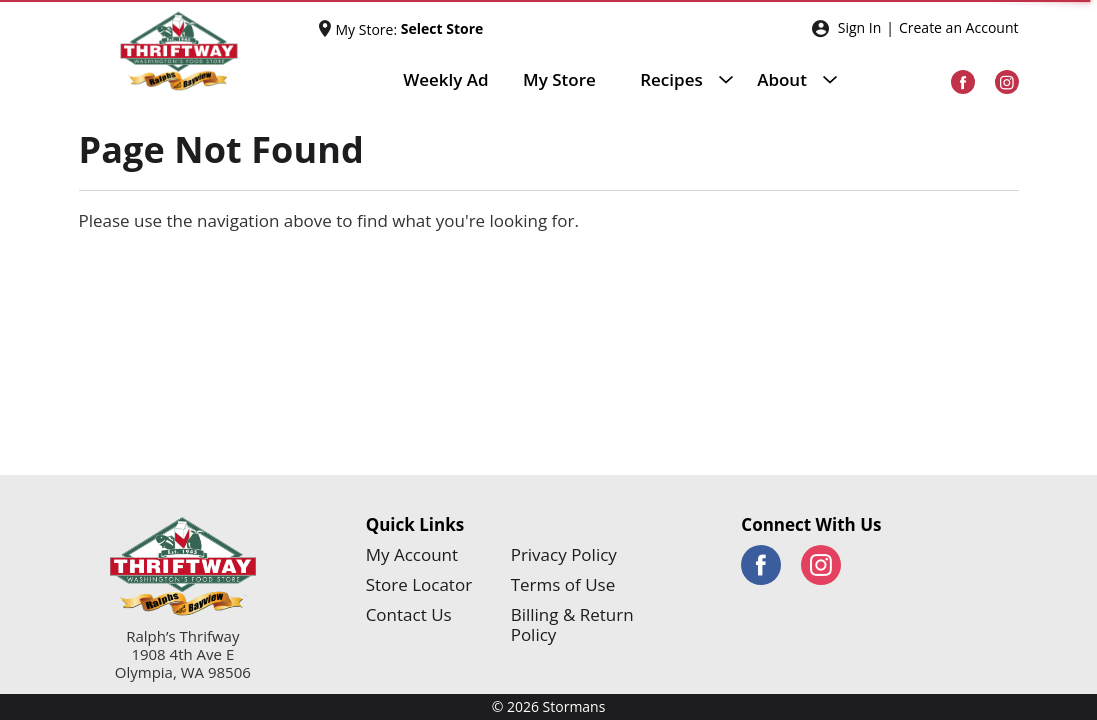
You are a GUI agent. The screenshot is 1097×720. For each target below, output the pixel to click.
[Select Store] (444, 29)
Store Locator (419, 585)
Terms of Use (563, 585)
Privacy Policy (564, 555)
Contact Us (409, 615)
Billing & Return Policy (572, 625)
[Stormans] (199, 51)
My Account (412, 555)
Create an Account (959, 27)
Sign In (860, 27)
